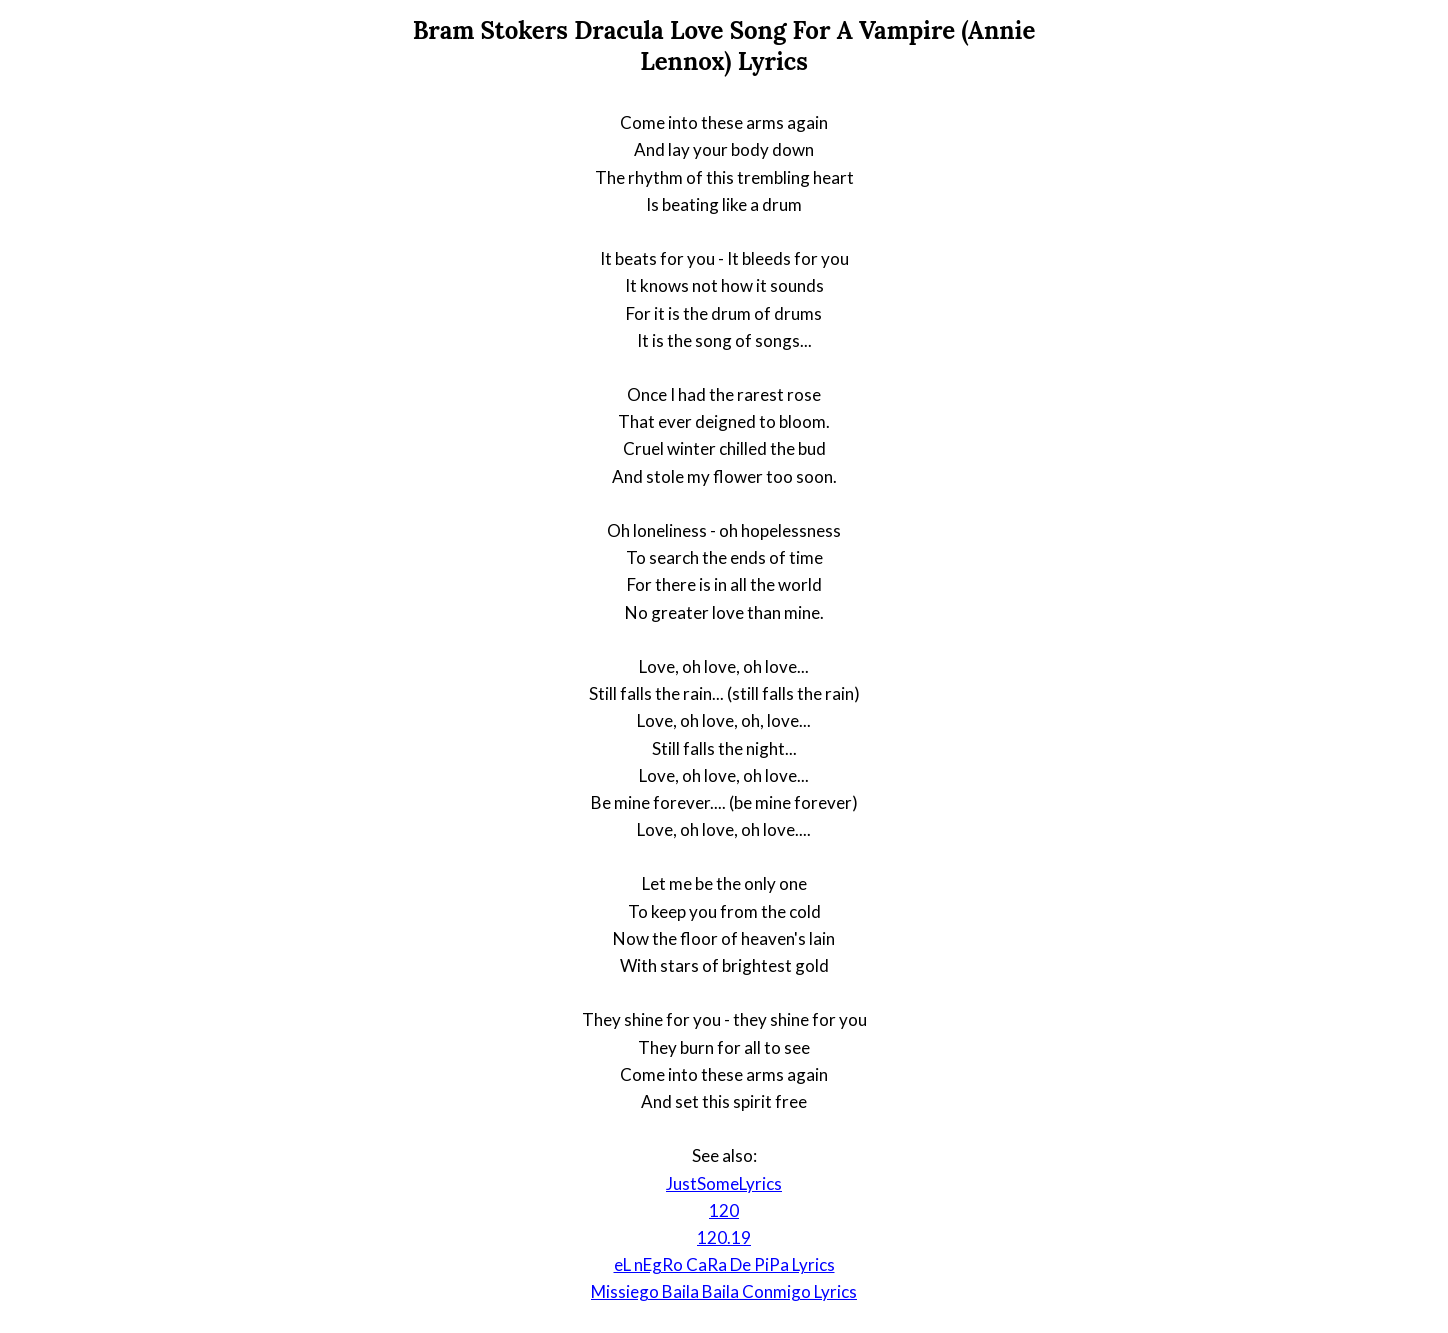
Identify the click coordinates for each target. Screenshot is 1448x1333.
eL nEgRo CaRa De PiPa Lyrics (724, 1264)
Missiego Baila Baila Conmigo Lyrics (724, 1291)
